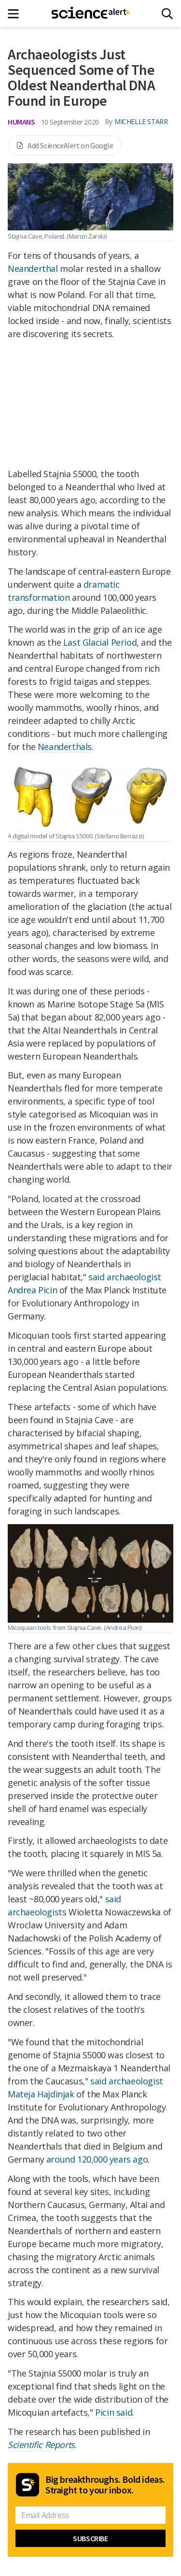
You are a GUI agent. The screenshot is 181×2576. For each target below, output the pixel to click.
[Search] (167, 14)
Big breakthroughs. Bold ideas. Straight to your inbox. (105, 2484)
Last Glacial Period (100, 642)
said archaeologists (64, 1905)
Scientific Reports (41, 2444)
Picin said (113, 2412)
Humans (21, 122)
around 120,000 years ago (97, 2159)
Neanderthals (65, 746)
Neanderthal (33, 268)
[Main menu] (16, 14)
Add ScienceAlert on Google (64, 145)
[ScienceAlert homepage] (90, 13)
